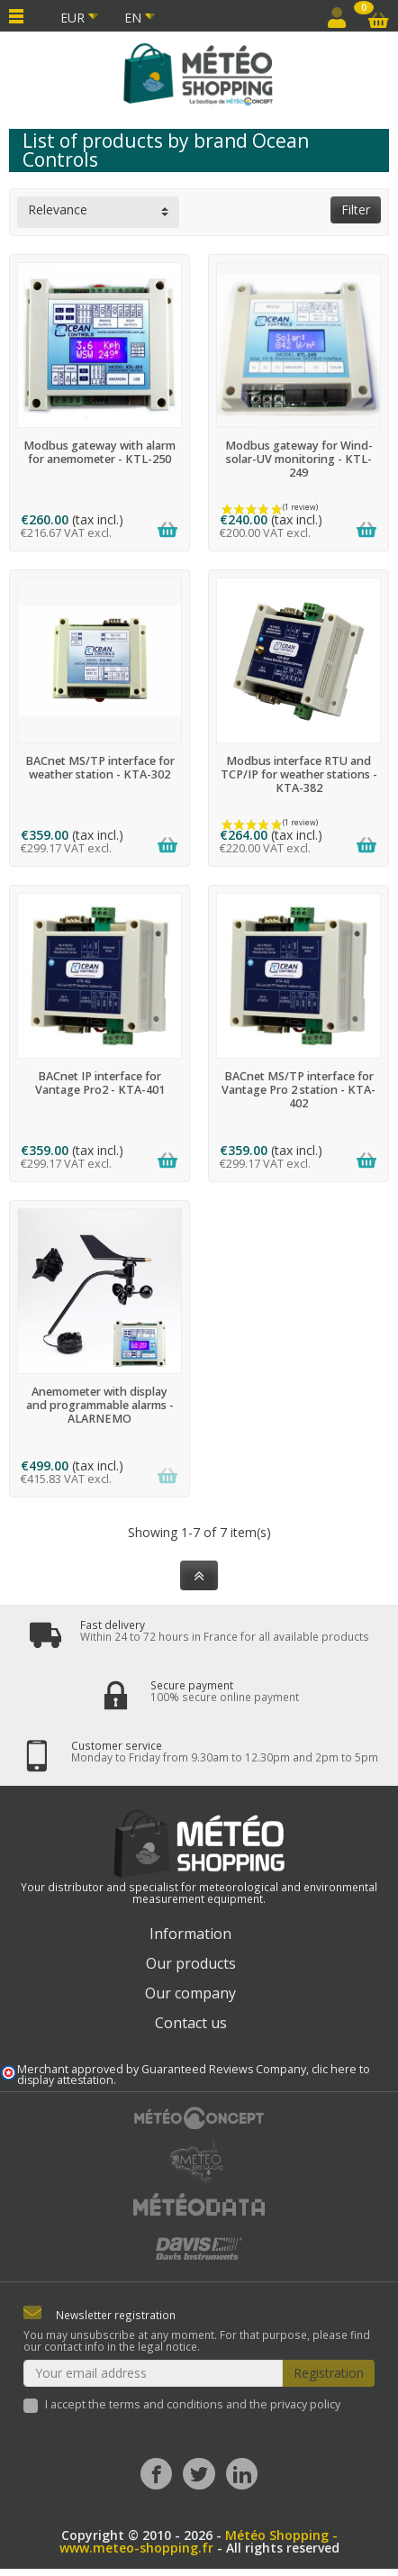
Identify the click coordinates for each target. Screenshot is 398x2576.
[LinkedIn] (242, 2474)
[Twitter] (198, 2474)
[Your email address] (153, 2373)
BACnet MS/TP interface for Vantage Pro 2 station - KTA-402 (298, 1090)
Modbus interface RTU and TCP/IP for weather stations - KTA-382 (299, 774)
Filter (355, 209)
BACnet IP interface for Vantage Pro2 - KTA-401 (100, 1083)
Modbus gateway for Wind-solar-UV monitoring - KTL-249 (299, 459)
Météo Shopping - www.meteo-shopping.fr (198, 2541)
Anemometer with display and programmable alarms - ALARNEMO (100, 1405)
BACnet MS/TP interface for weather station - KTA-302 (100, 767)
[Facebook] (156, 2474)
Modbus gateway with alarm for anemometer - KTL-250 (99, 452)
